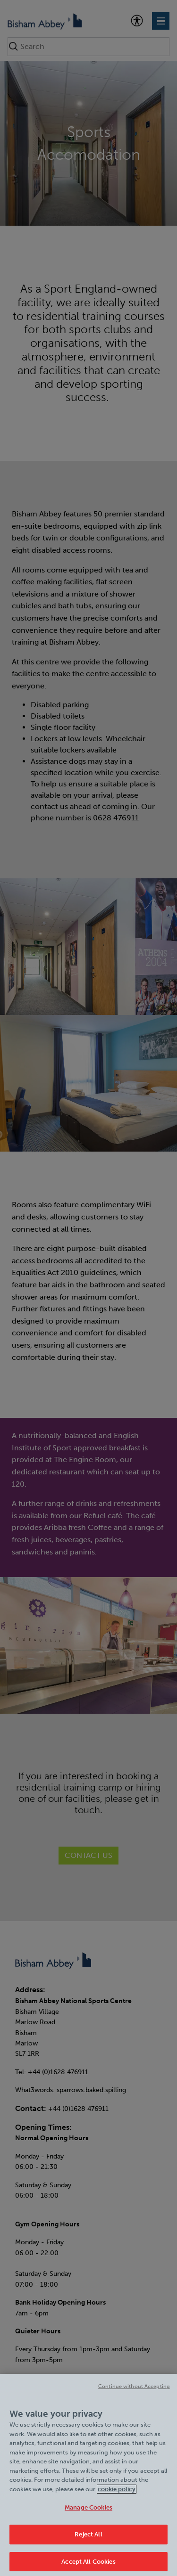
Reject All (88, 2539)
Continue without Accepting (134, 2392)
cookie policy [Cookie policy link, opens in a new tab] (116, 2494)
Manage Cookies (88, 2513)
